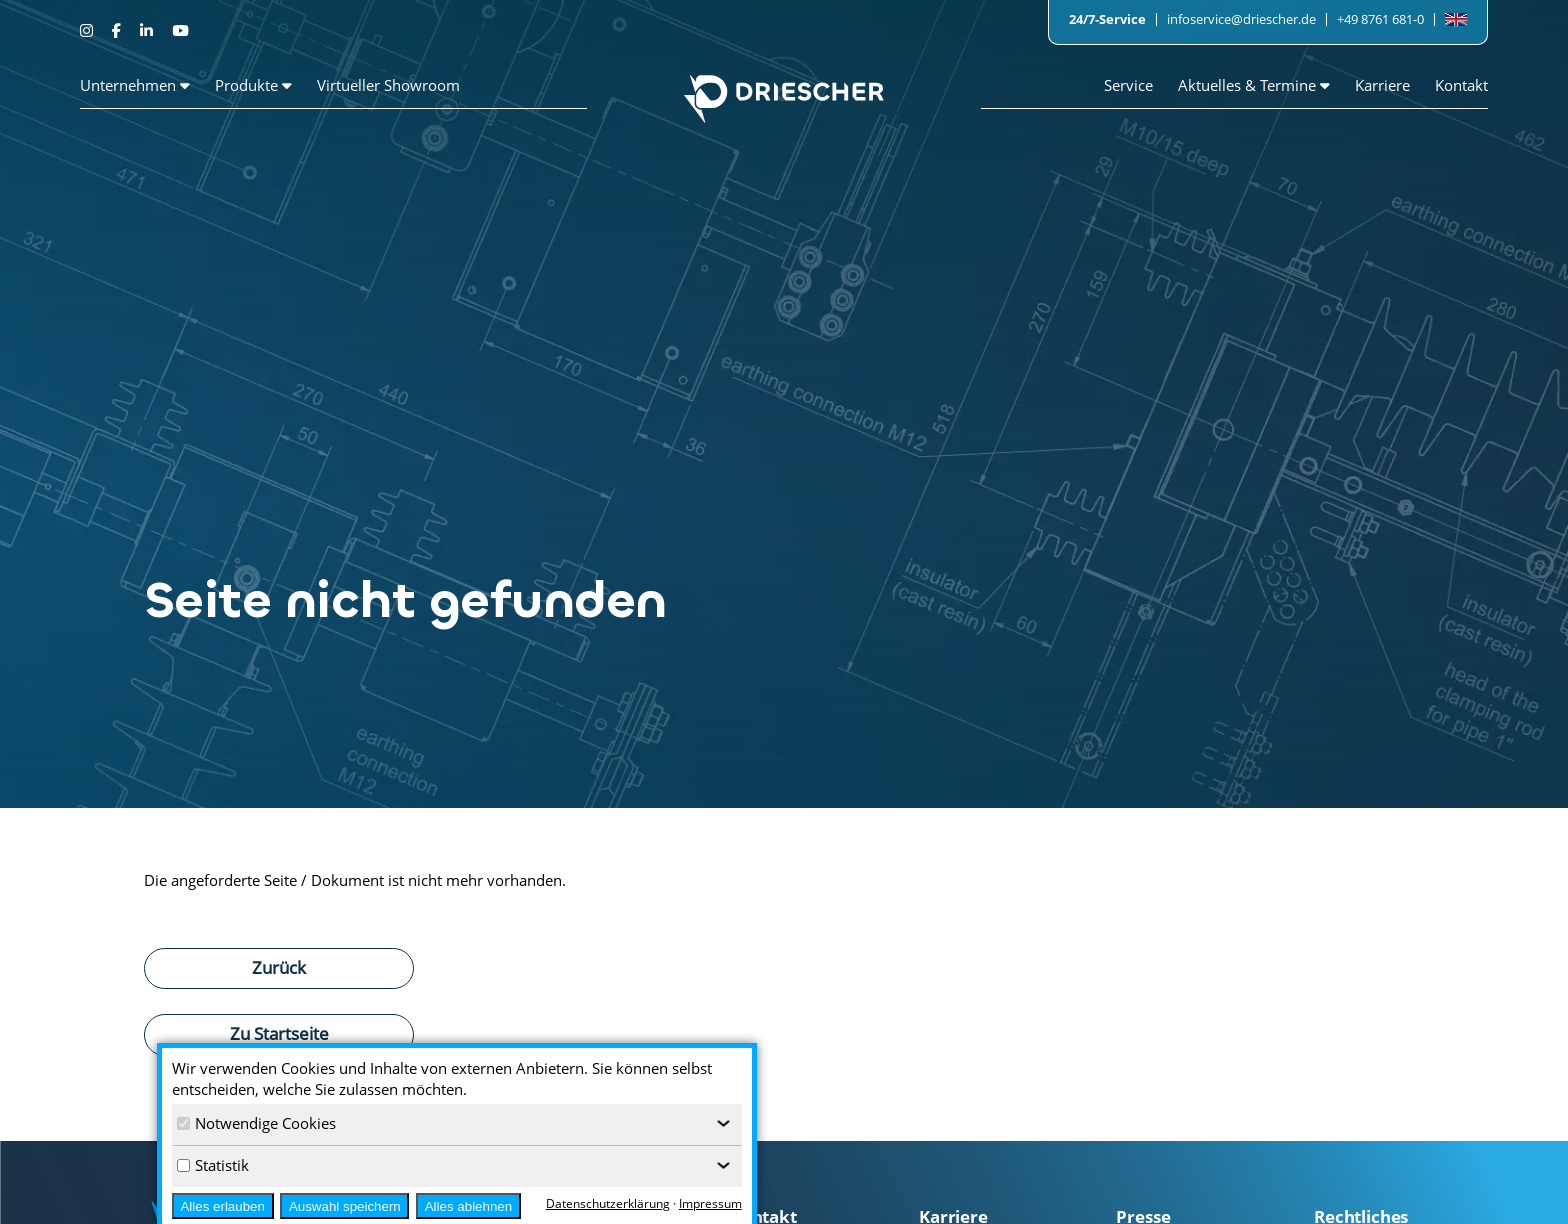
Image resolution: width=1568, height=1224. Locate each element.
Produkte (253, 85)
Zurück (279, 967)
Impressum (710, 1203)
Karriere (1382, 85)
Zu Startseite (279, 1033)
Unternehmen (135, 85)
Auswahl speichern (345, 1206)
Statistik (213, 1165)
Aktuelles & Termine (1254, 85)
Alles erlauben (222, 1206)
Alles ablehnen (468, 1206)
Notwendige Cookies (256, 1123)
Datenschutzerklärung (608, 1203)
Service (1128, 85)
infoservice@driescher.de (1241, 19)
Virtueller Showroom (388, 85)
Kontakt (1461, 85)
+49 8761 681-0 (1380, 19)
